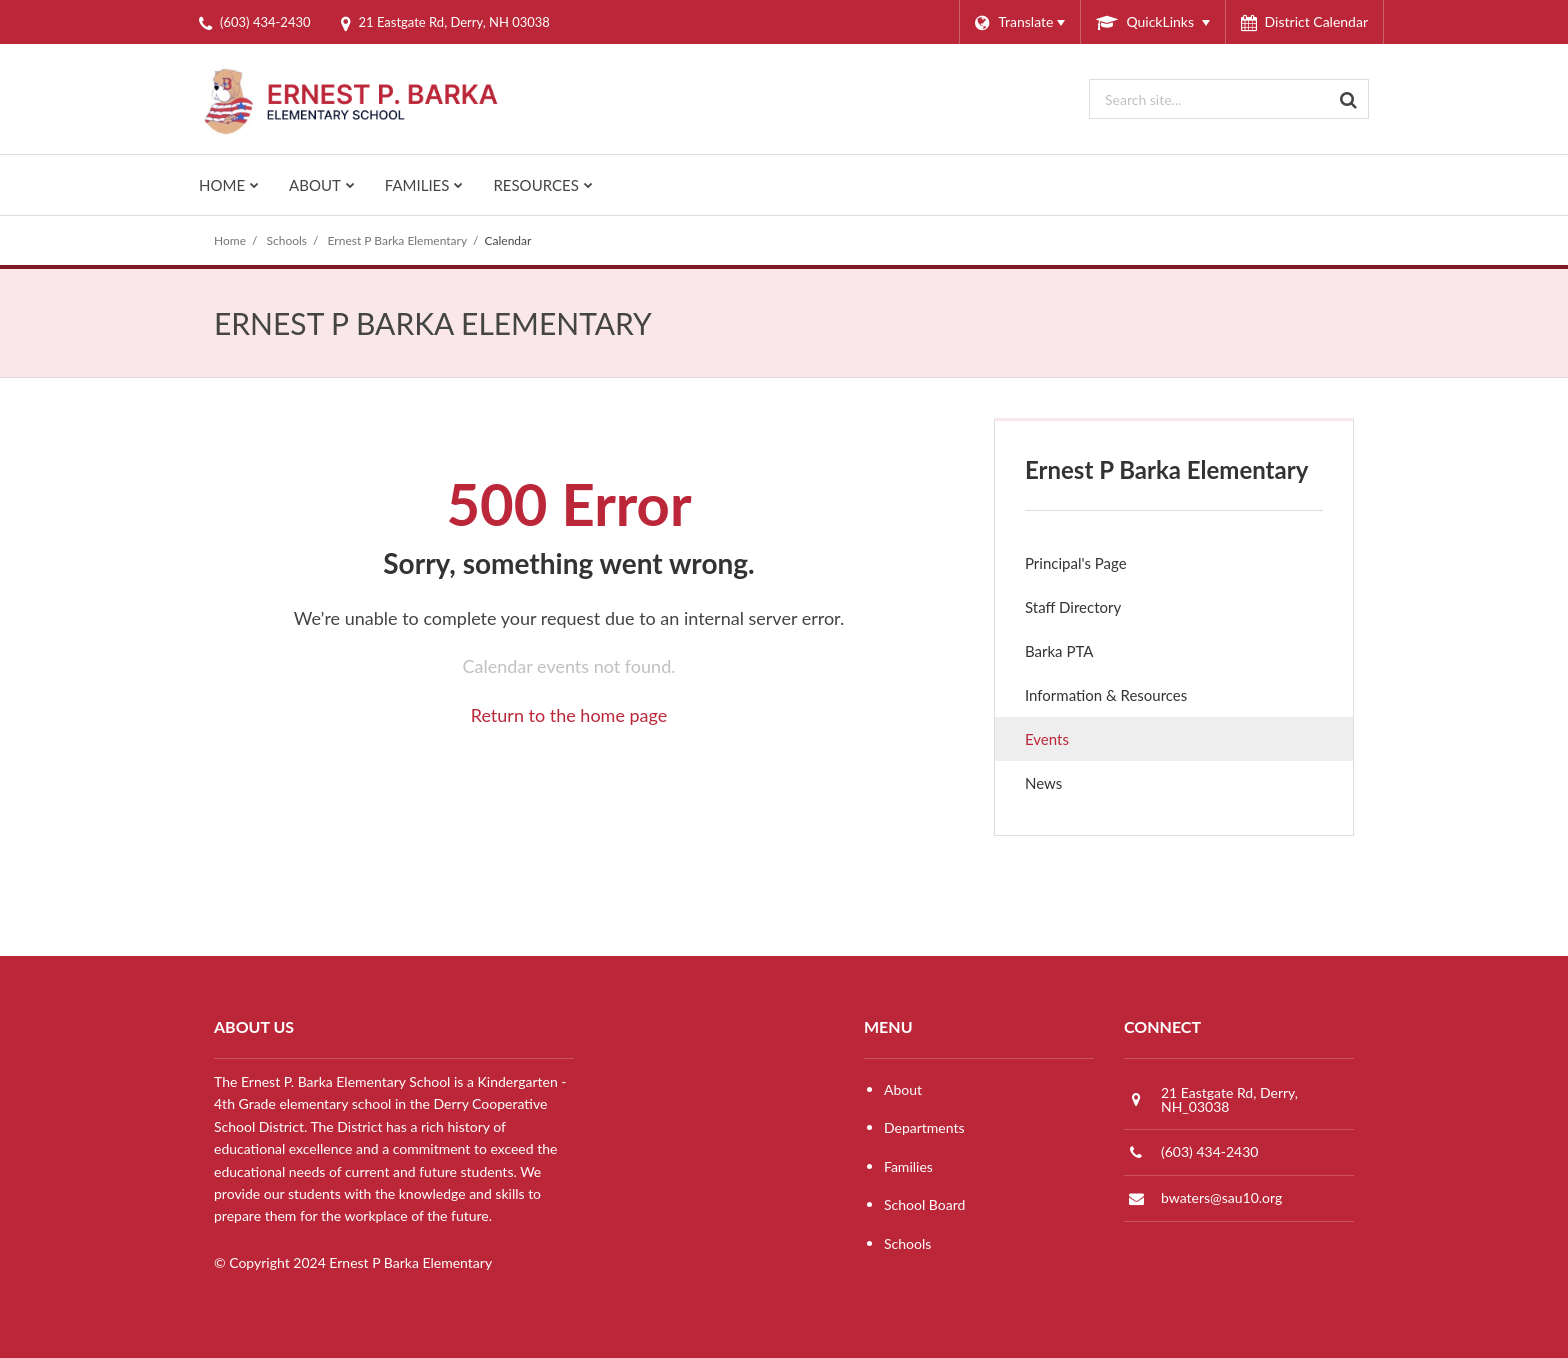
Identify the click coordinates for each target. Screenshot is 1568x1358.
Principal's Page (1076, 563)
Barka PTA (1086, 655)
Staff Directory (1073, 607)
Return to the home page (569, 715)
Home (230, 240)
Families (908, 1166)
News (1071, 787)
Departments (924, 1127)
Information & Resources (1106, 695)
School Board (924, 1204)
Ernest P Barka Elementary (398, 240)
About (903, 1089)
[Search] (1349, 99)
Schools (287, 240)
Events (1047, 739)
